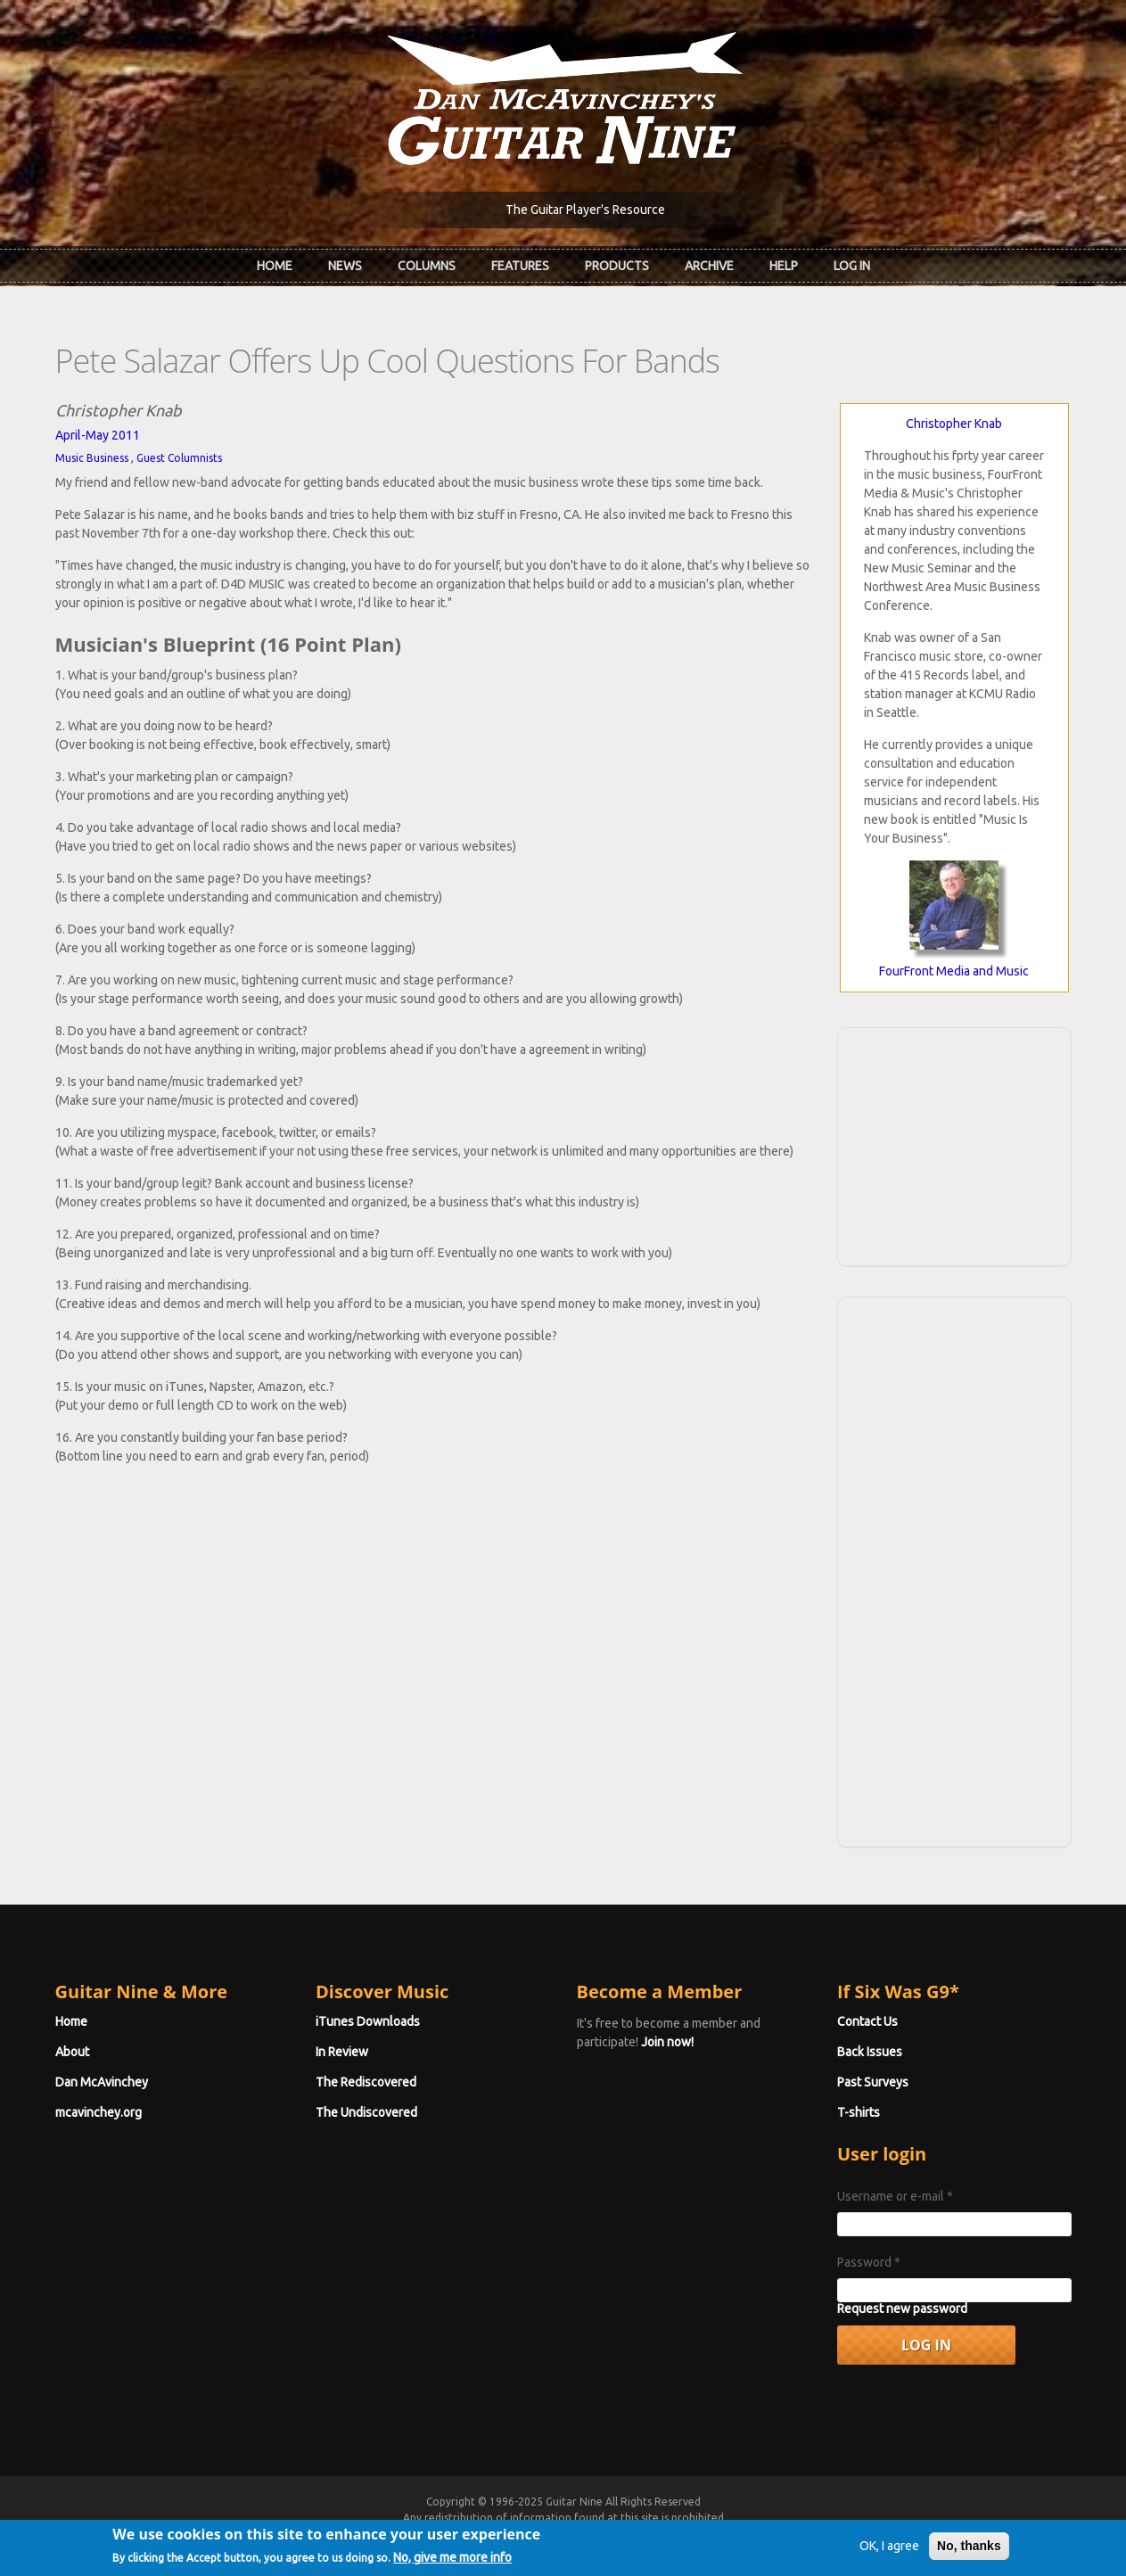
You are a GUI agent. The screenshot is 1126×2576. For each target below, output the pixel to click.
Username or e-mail (895, 2196)
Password (868, 2262)
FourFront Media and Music (954, 971)
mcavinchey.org (98, 2112)
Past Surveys (872, 2082)
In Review (342, 2052)
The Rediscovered (366, 2082)
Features (520, 266)
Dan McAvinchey (101, 2082)
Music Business (91, 458)
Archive (709, 266)
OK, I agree (889, 2552)
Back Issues (869, 2052)
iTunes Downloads (368, 2021)
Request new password (902, 2308)
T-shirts (858, 2112)
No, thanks (969, 2552)
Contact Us (867, 2021)
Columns (427, 266)
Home (274, 266)
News (345, 266)
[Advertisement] (953, 1144)
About (72, 2052)
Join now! (667, 2042)
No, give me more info (452, 2564)
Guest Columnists (179, 458)
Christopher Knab (954, 423)
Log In (852, 266)
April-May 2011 (97, 435)
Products (617, 266)
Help (783, 266)
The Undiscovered (366, 2112)
